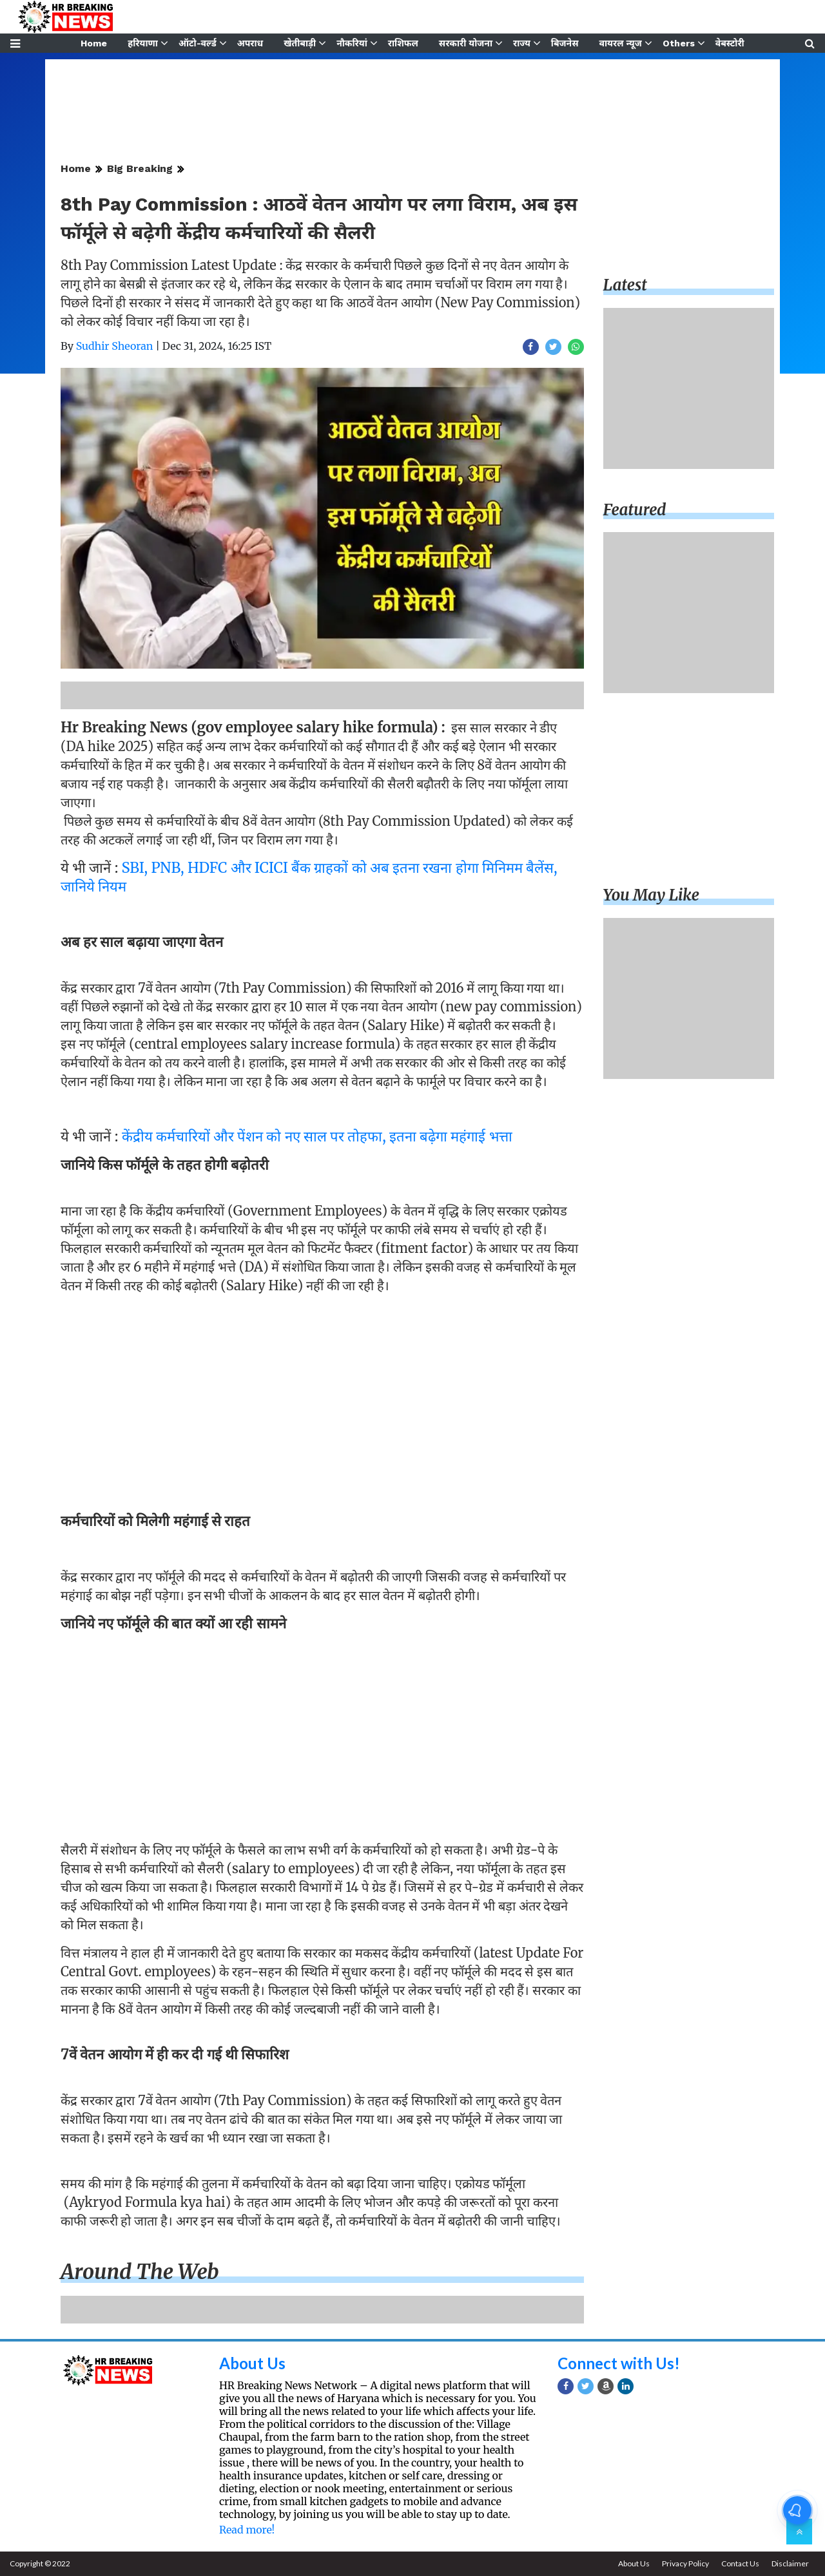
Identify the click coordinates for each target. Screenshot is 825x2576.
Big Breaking (140, 168)
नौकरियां (351, 43)
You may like (651, 895)
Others (679, 43)
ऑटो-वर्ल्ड (198, 43)
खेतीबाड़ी (300, 43)
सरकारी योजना (465, 43)
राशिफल (403, 43)
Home (94, 43)
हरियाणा (143, 43)
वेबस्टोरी (729, 43)
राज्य (521, 43)
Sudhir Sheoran (114, 345)
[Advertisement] (322, 1393)
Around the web (140, 2272)
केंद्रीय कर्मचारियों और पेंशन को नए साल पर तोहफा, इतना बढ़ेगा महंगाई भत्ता (317, 1136)
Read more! (247, 2529)
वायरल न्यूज (620, 43)
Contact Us (740, 2563)
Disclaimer (790, 2563)
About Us (252, 2363)
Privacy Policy (685, 2563)
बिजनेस (565, 43)
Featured (634, 510)
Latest (625, 285)
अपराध (250, 43)
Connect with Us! (619, 2363)
